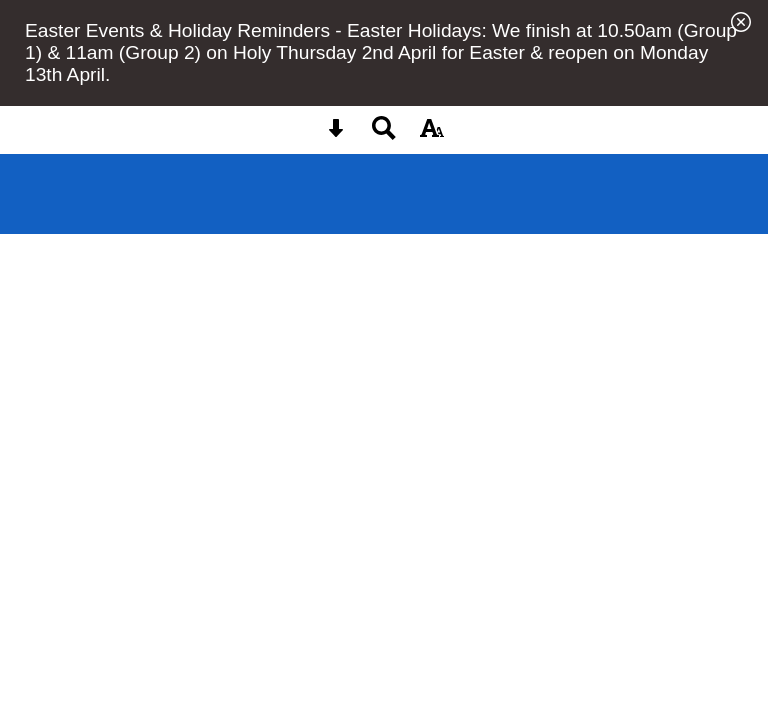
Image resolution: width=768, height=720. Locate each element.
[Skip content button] (336, 134)
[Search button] (384, 134)
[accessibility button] (432, 134)
